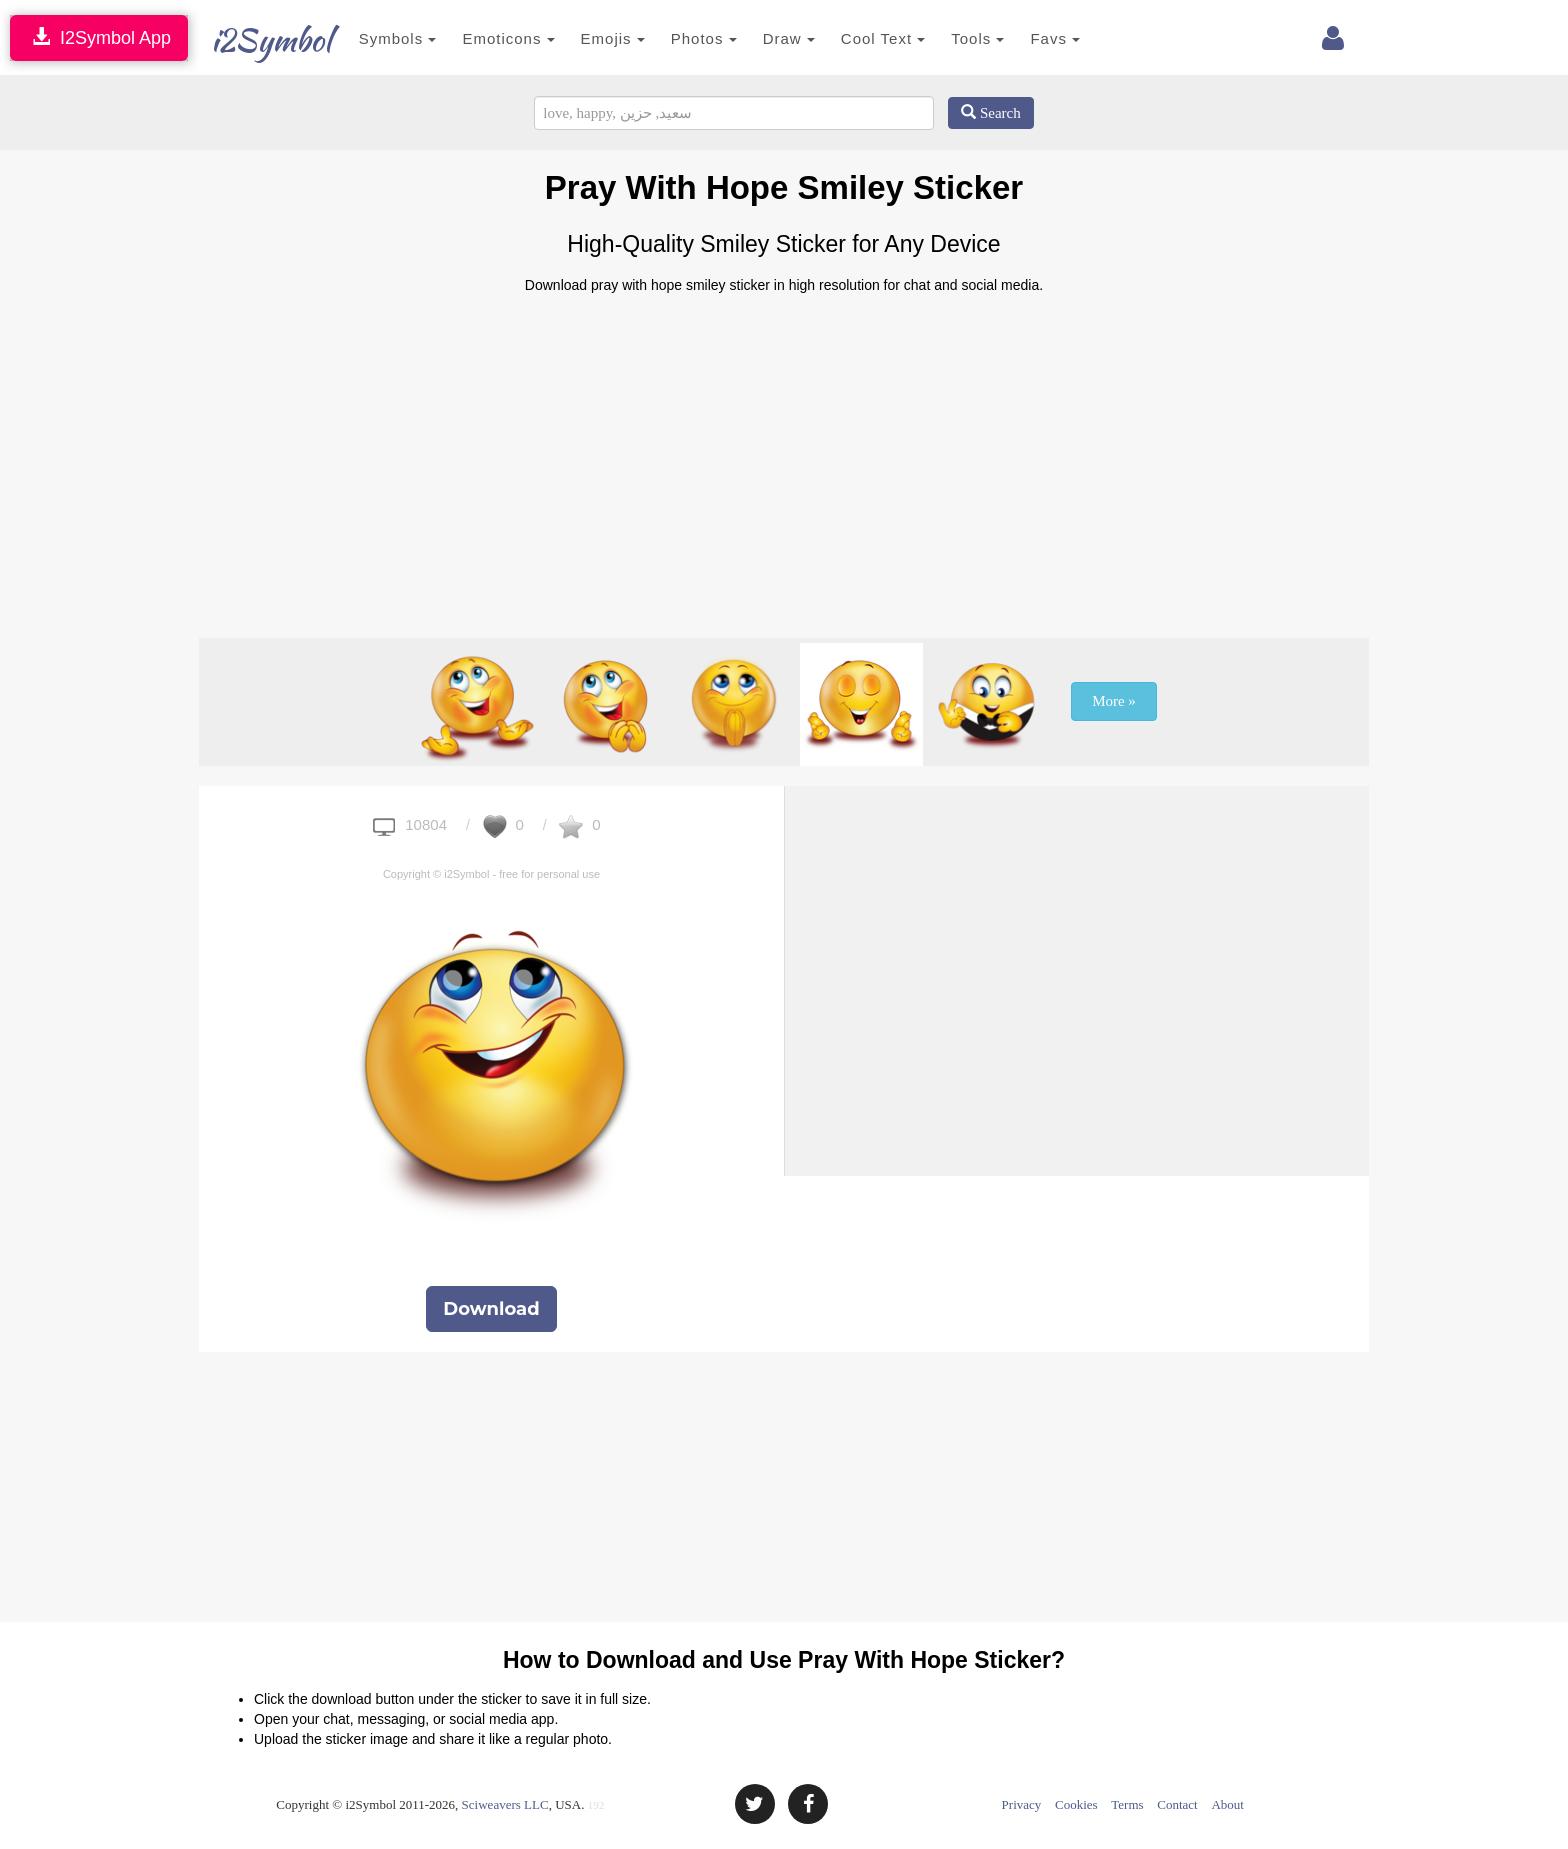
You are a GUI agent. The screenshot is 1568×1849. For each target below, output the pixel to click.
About (1227, 1804)
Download (491, 1309)
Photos (682, 38)
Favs (1034, 38)
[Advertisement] (784, 458)
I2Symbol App (99, 37)
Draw (767, 38)
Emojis (591, 38)
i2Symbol (254, 40)
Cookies (1076, 1804)
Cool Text (861, 38)
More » (1114, 701)
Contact (1177, 1804)
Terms (1127, 1804)
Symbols (376, 38)
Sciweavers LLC (505, 1804)
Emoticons (487, 38)
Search (991, 113)
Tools (956, 38)
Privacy (1022, 1804)
